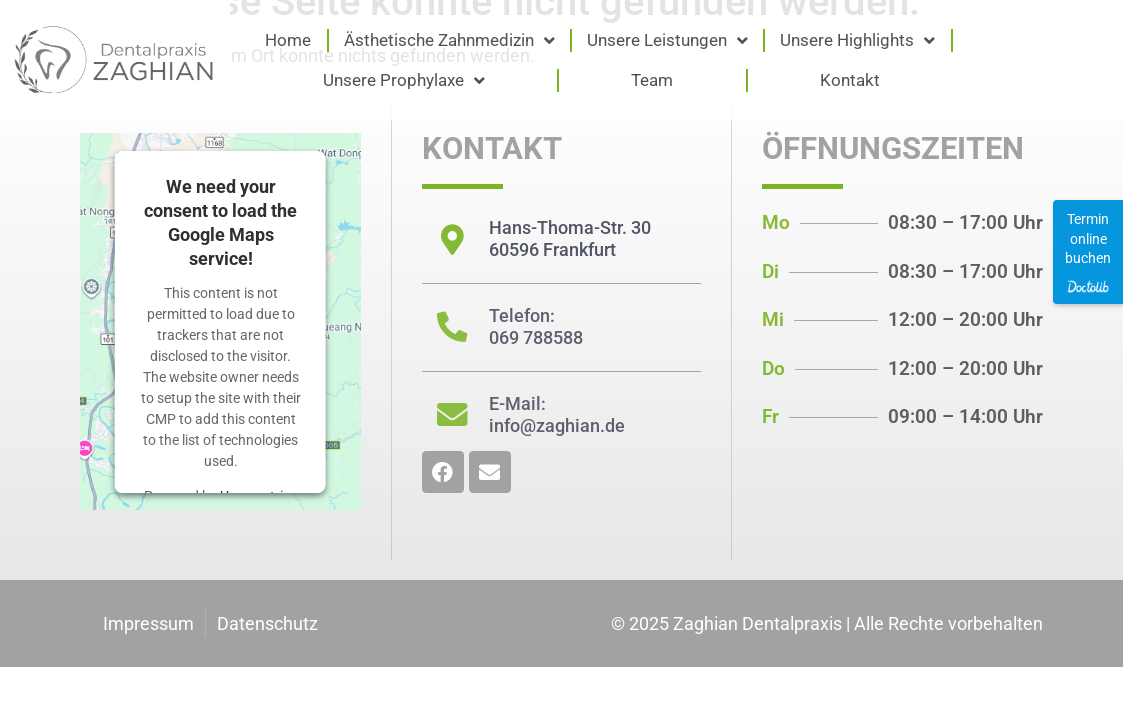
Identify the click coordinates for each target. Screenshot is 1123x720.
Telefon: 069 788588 (535, 325)
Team (652, 80)
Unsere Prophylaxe (404, 80)
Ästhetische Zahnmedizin (449, 40)
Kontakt (850, 80)
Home (288, 40)
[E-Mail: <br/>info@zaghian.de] (452, 413)
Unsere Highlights (857, 40)
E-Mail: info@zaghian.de (556, 412)
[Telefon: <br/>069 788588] (452, 326)
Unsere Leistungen (667, 40)
